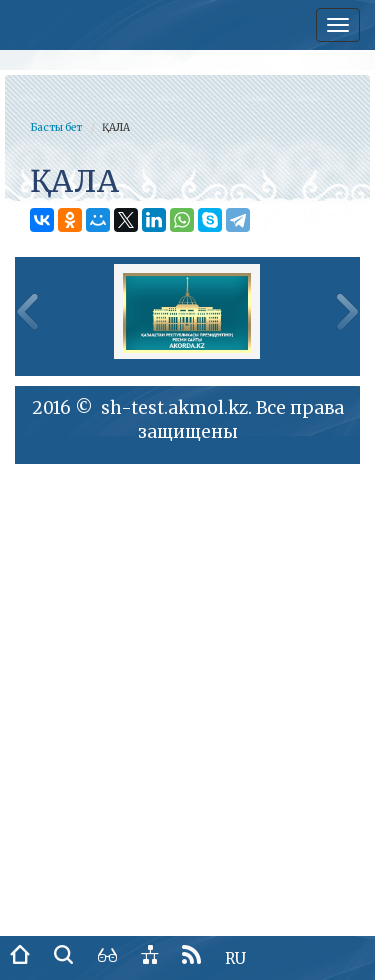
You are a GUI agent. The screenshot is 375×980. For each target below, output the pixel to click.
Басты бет (56, 127)
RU (235, 958)
